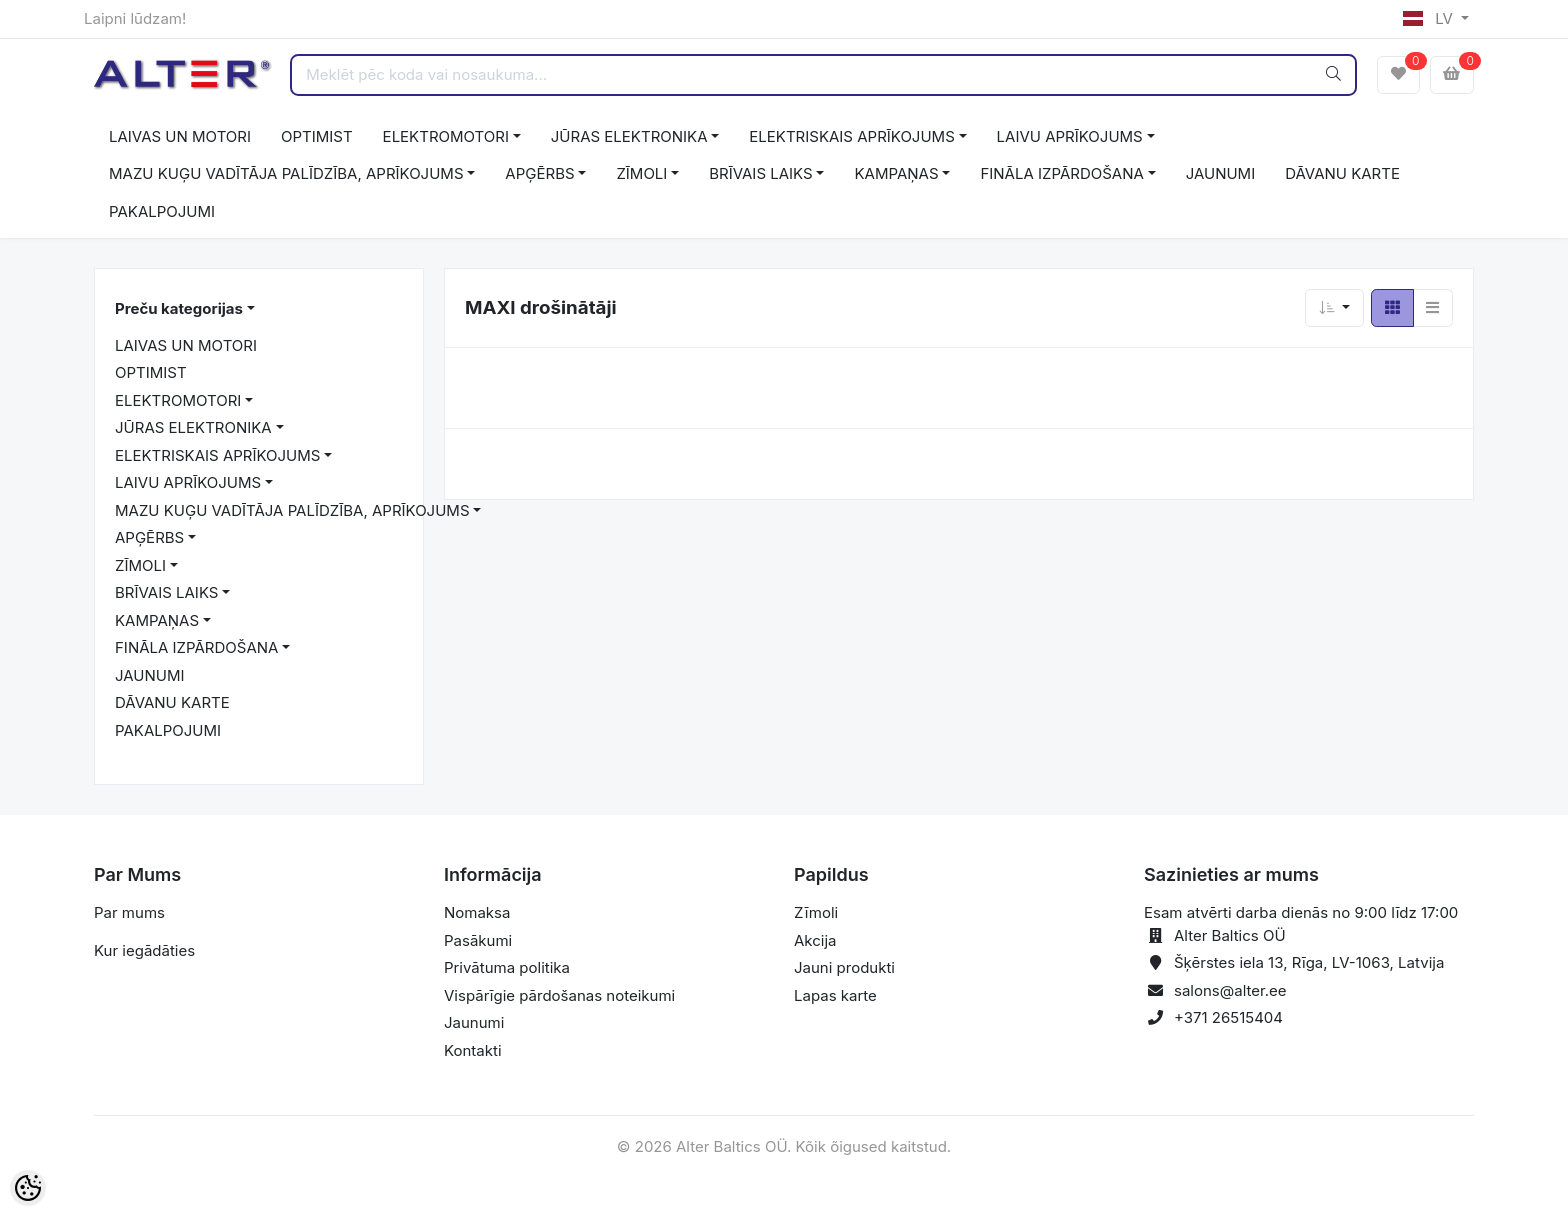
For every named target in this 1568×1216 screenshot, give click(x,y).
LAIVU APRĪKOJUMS (1070, 136)
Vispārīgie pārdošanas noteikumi (559, 995)
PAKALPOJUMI (162, 211)
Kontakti (473, 1050)
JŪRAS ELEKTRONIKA (629, 136)
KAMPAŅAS (896, 173)
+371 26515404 (1228, 1017)
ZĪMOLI (641, 173)
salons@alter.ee (1230, 990)
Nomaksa (477, 912)
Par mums (129, 912)
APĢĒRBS (539, 173)
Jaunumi (474, 1022)
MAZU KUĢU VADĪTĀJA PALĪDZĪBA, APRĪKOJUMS (286, 173)
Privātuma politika (507, 967)
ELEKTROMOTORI (446, 136)
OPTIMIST (317, 136)
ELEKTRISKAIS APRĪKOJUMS (851, 136)
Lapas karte (835, 995)
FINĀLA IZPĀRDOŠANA (1061, 173)
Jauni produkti (844, 967)
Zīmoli (816, 912)
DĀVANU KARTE (1342, 173)
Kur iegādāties (144, 950)
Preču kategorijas (179, 308)
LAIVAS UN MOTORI (180, 136)
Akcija (815, 940)
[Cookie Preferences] (28, 1188)
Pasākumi (478, 940)
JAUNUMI (1221, 173)
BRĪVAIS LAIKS (760, 173)
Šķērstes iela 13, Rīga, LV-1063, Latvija (1309, 962)
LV (1430, 18)
